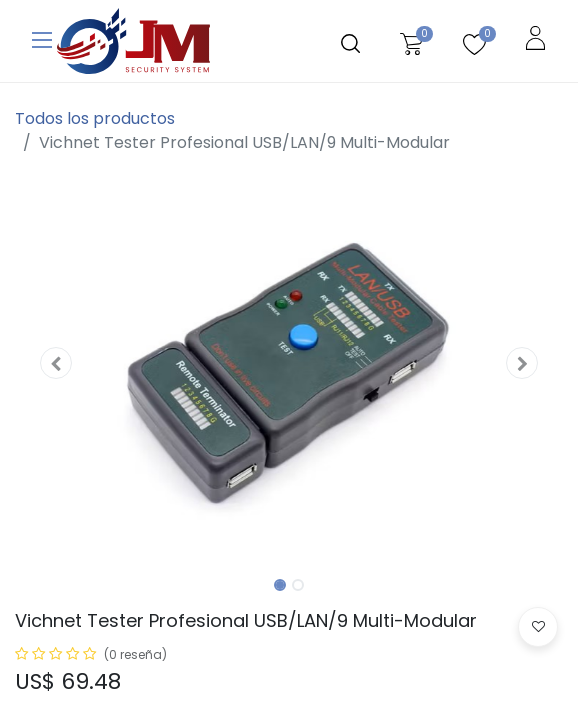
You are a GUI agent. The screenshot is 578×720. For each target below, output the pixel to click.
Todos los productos (95, 118)
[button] (56, 363)
